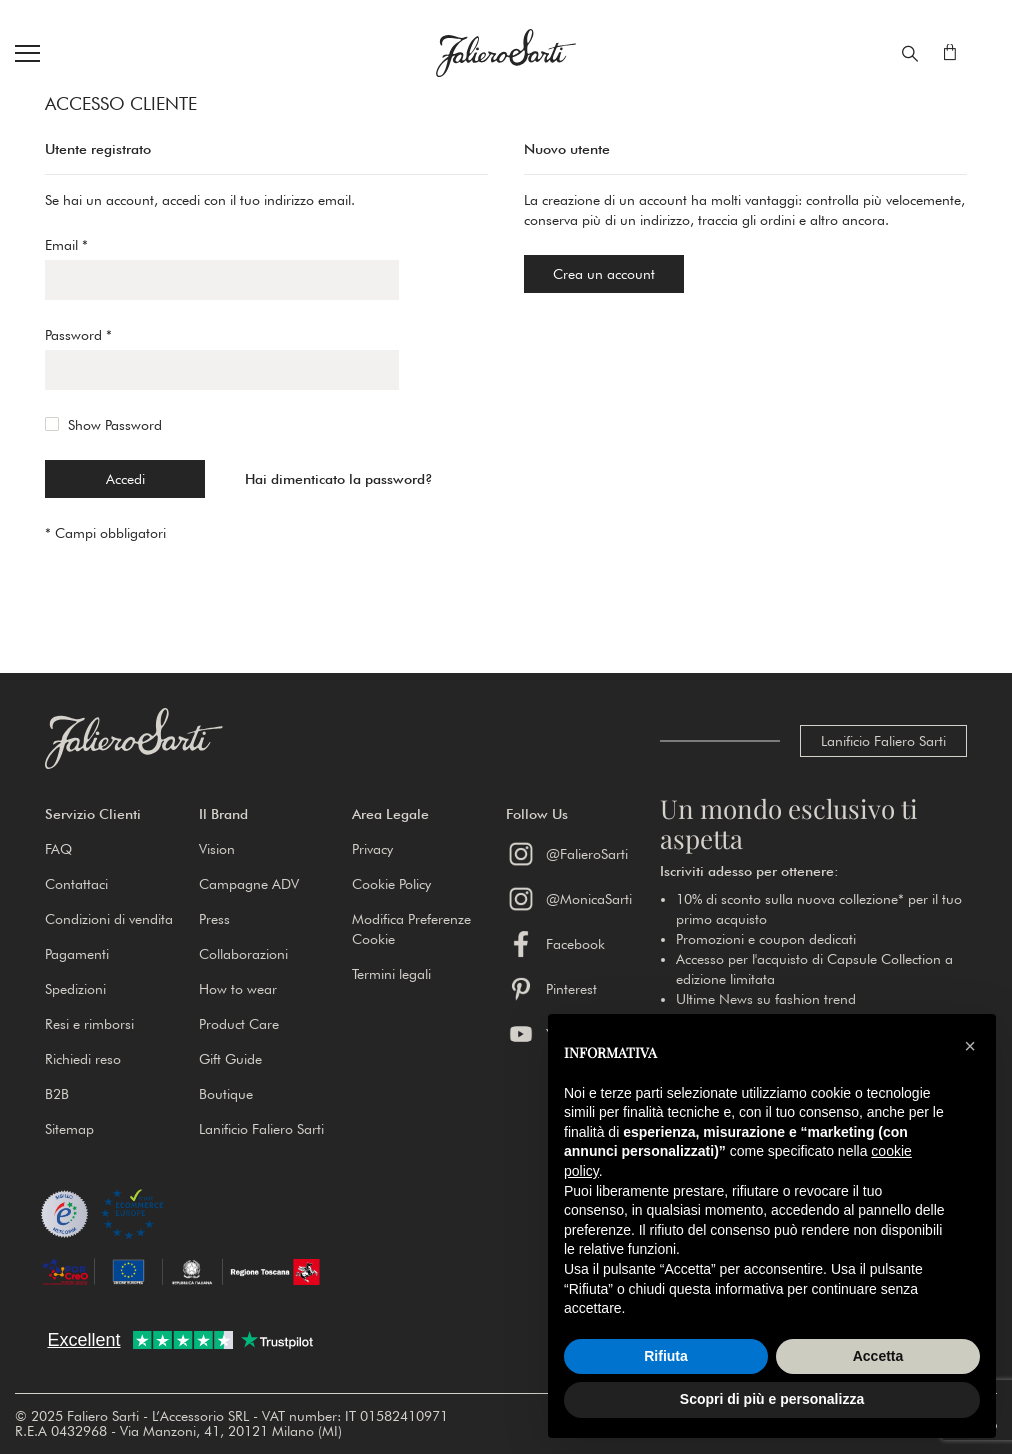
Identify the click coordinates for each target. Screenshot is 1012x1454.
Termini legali (391, 974)
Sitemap (69, 1129)
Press (214, 919)
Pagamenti (77, 954)
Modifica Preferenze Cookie (411, 929)
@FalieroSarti (567, 854)
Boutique (226, 1094)
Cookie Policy (391, 884)
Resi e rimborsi (89, 1024)
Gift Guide (230, 1059)
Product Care (239, 1024)
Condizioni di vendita (109, 919)
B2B (57, 1094)
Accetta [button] (878, 1356)
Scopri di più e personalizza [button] (772, 1399)
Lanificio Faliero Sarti (883, 741)
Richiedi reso (83, 1059)
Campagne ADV (249, 884)
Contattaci (76, 884)
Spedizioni (75, 989)
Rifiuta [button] (666, 1356)
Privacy (372, 849)
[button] (122, 814)
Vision (217, 849)
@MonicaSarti (569, 899)
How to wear (238, 989)
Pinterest (551, 989)
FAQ (58, 849)
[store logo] (506, 53)
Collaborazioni (243, 954)
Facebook (555, 944)
